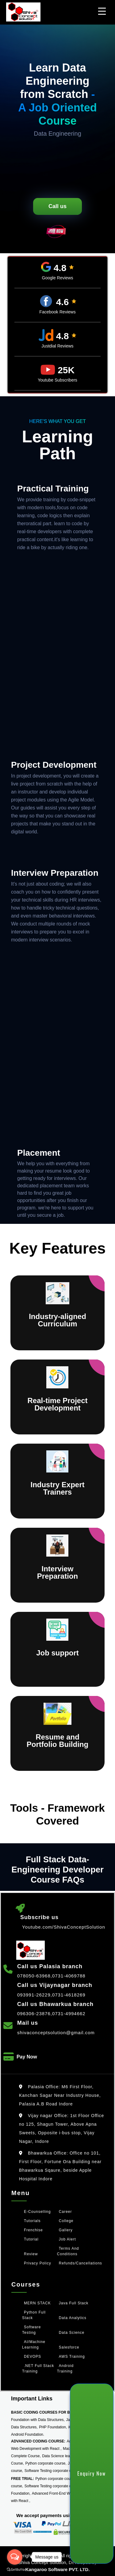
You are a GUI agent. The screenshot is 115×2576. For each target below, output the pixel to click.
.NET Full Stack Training (38, 2368)
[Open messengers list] (14, 2557)
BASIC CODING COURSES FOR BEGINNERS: (51, 2412)
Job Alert (67, 2239)
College (66, 2221)
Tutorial (31, 2239)
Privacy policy (37, 2263)
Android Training (65, 2368)
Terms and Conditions (68, 2251)
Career (65, 2211)
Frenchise (33, 2230)
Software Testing (31, 2330)
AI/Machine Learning (33, 2344)
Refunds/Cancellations (80, 2263)
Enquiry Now (91, 2473)
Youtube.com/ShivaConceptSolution (63, 1927)
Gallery (66, 2230)
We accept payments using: (46, 2515)
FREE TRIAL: (22, 2479)
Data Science (71, 2332)
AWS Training (72, 2356)
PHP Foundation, (53, 2427)
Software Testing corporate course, (53, 2471)
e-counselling (37, 2211)
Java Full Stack (73, 2303)
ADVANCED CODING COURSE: (38, 2441)
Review (31, 2254)
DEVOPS (32, 2356)
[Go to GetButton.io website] (15, 2569)
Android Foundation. (27, 2434)
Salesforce (69, 2347)
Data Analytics (72, 2318)
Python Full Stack (34, 2315)
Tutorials (32, 2221)
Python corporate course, (45, 2463)
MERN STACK (37, 2303)
